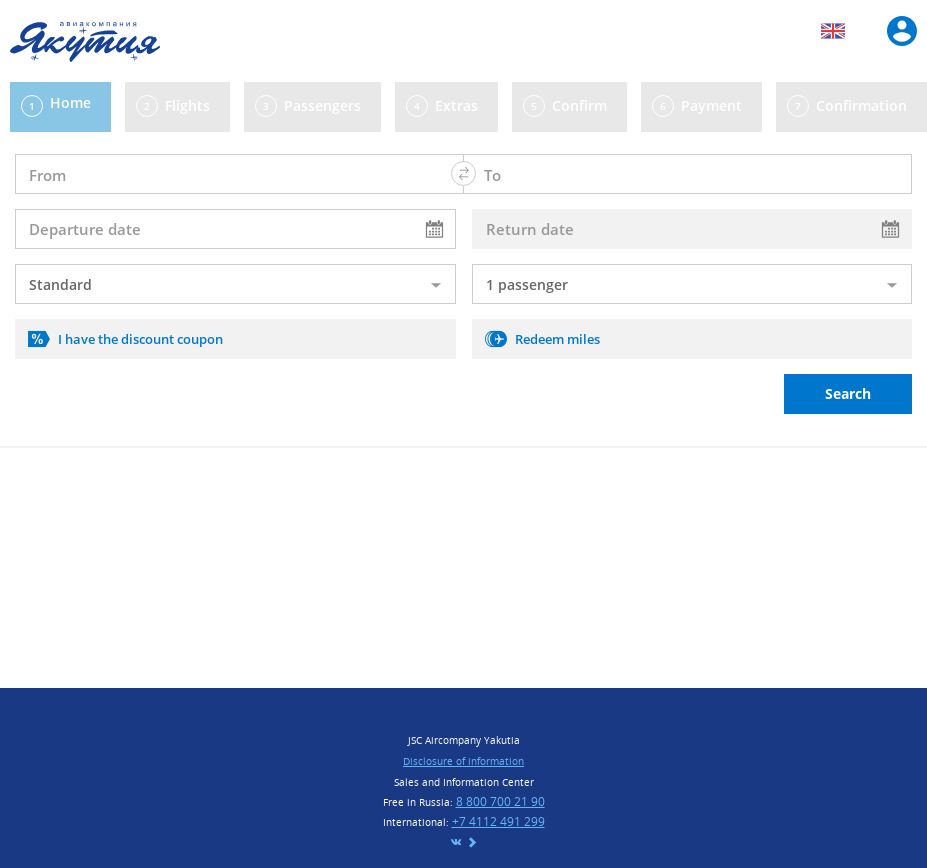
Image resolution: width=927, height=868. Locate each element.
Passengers (322, 105)
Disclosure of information (463, 761)
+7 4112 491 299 (498, 821)
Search (848, 393)
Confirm (579, 105)
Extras (456, 105)
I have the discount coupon (140, 339)
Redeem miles (557, 339)
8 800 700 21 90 (500, 801)
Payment (711, 105)
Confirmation (861, 105)
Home (70, 102)
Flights (187, 105)
